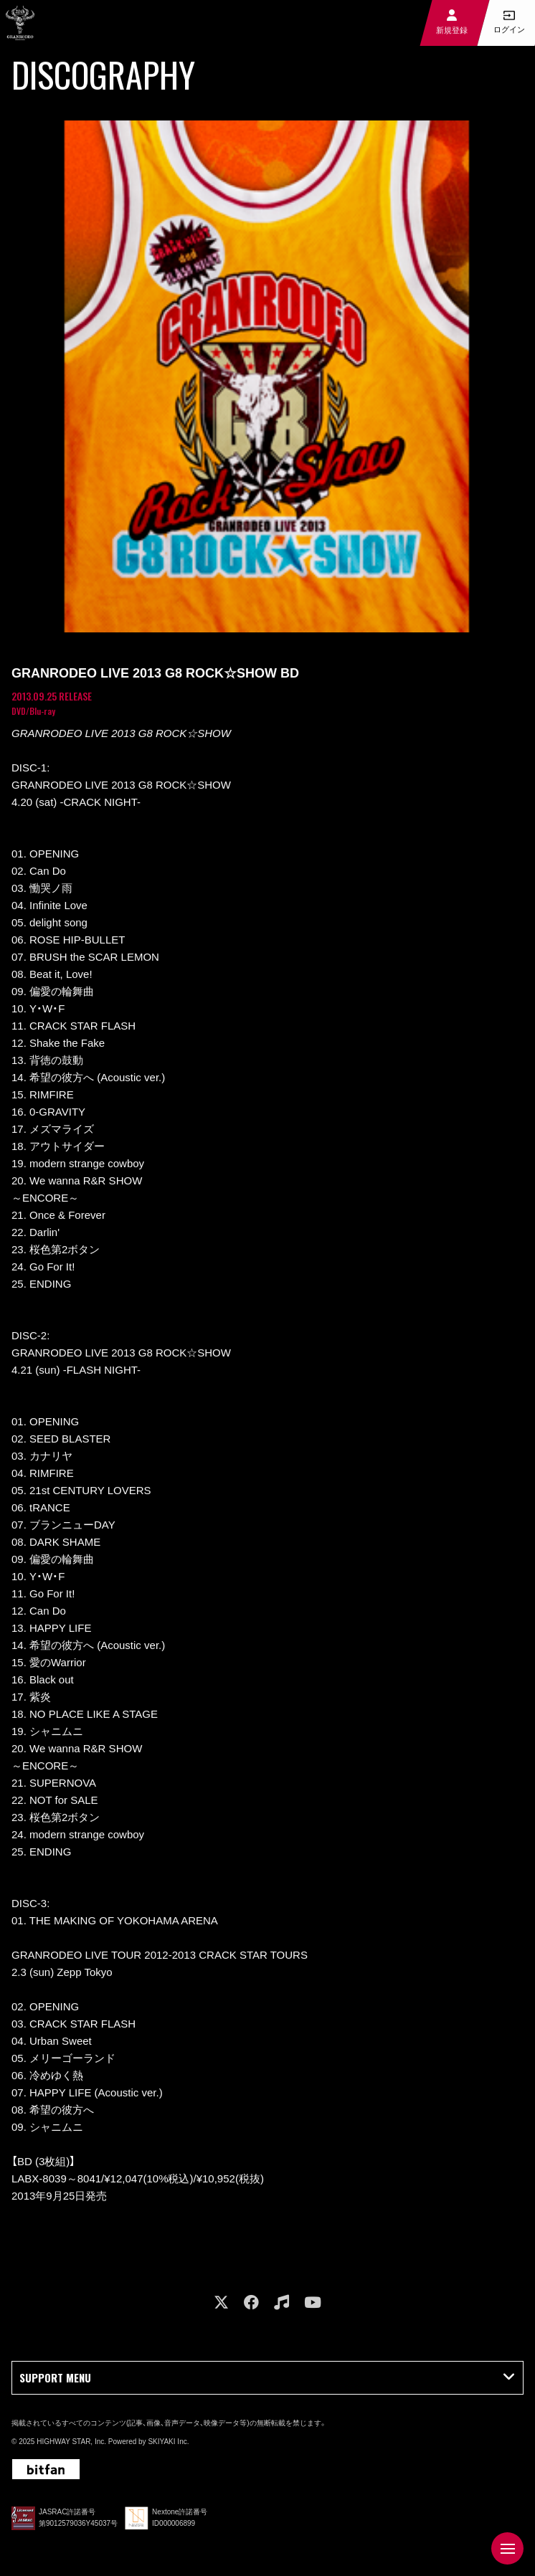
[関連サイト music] (281, 2302)
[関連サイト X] (221, 2302)
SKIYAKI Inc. (168, 2442)
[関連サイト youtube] (312, 2302)
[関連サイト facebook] (251, 2302)
